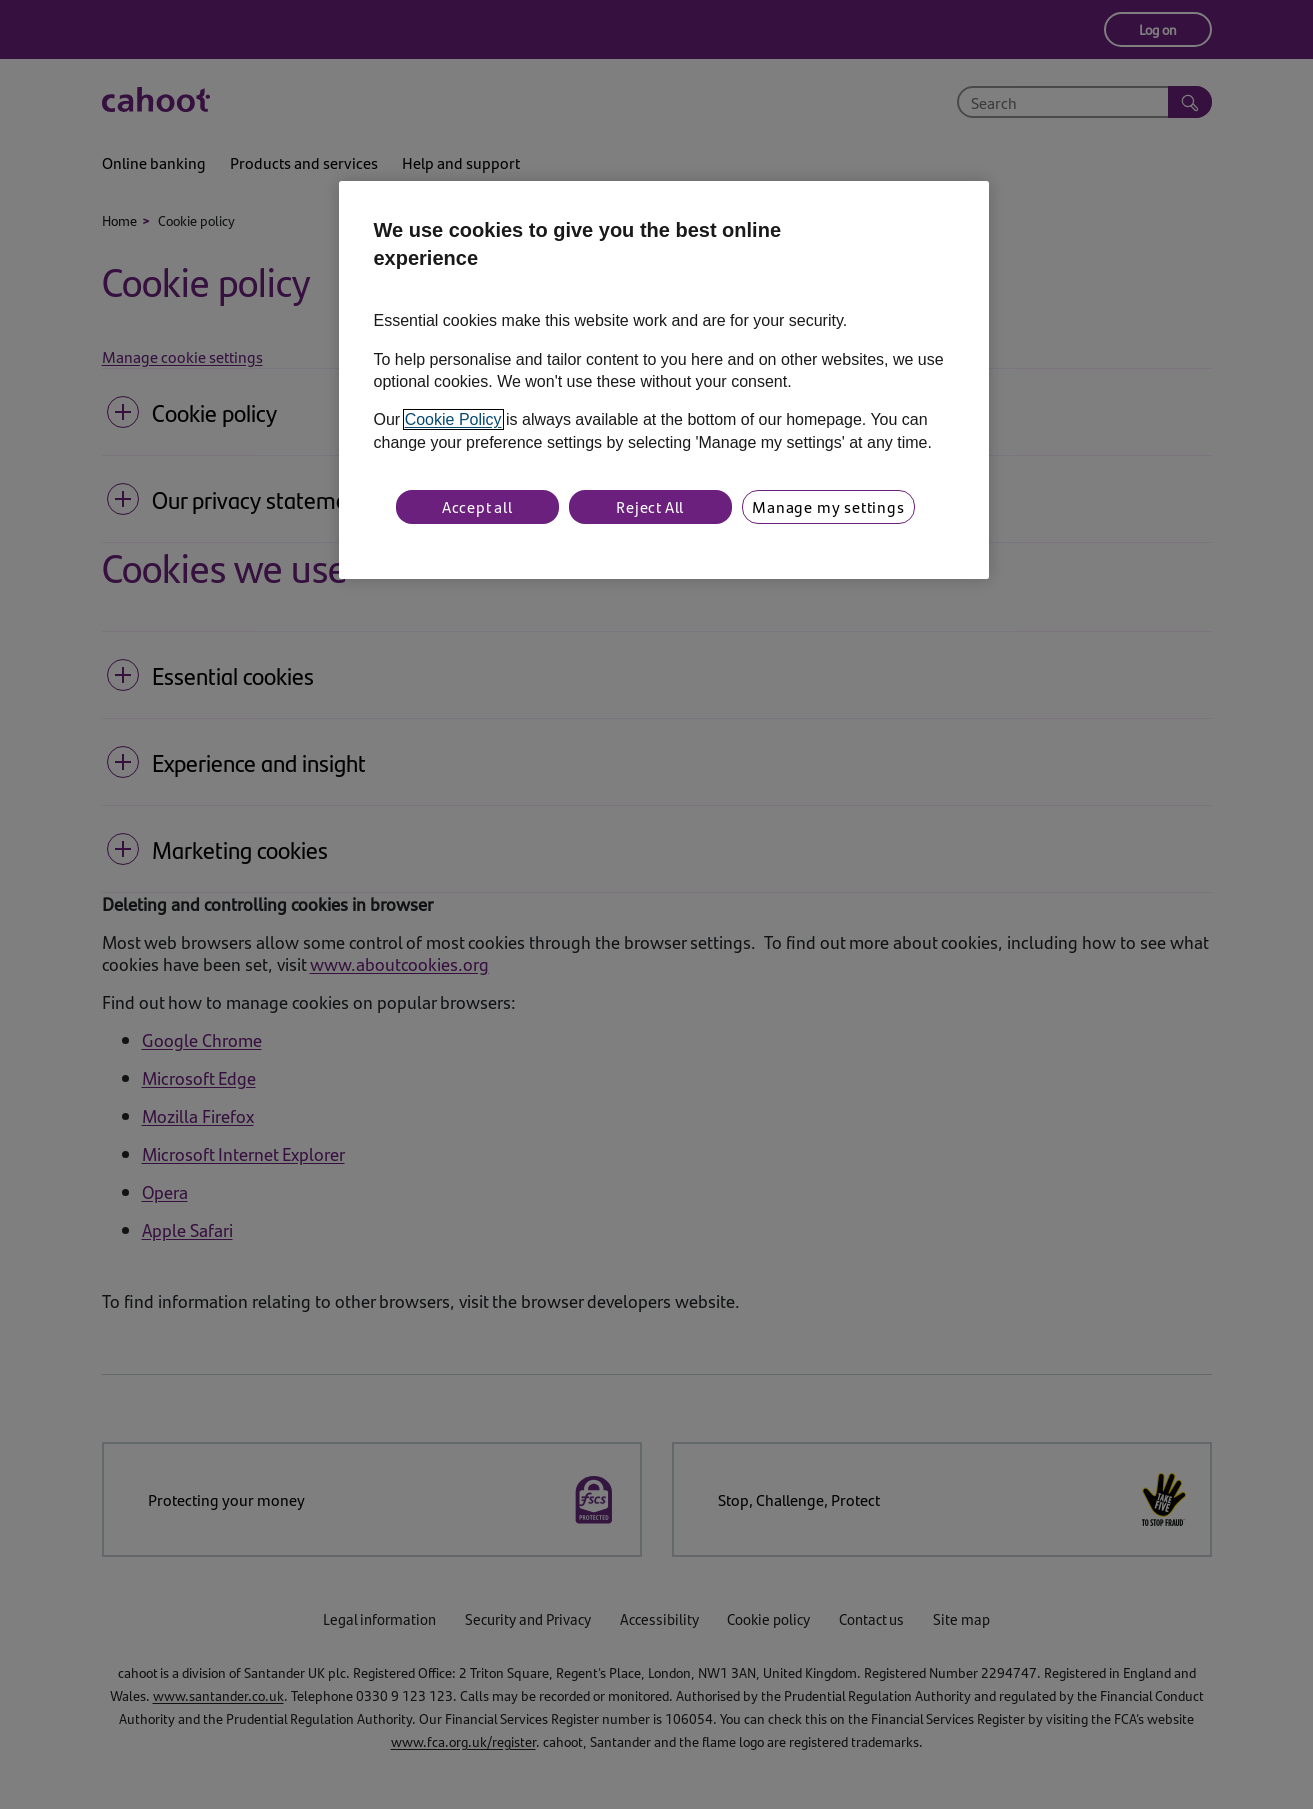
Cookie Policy (453, 419)
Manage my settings (828, 506)
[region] (664, 380)
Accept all (477, 506)
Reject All (650, 506)
